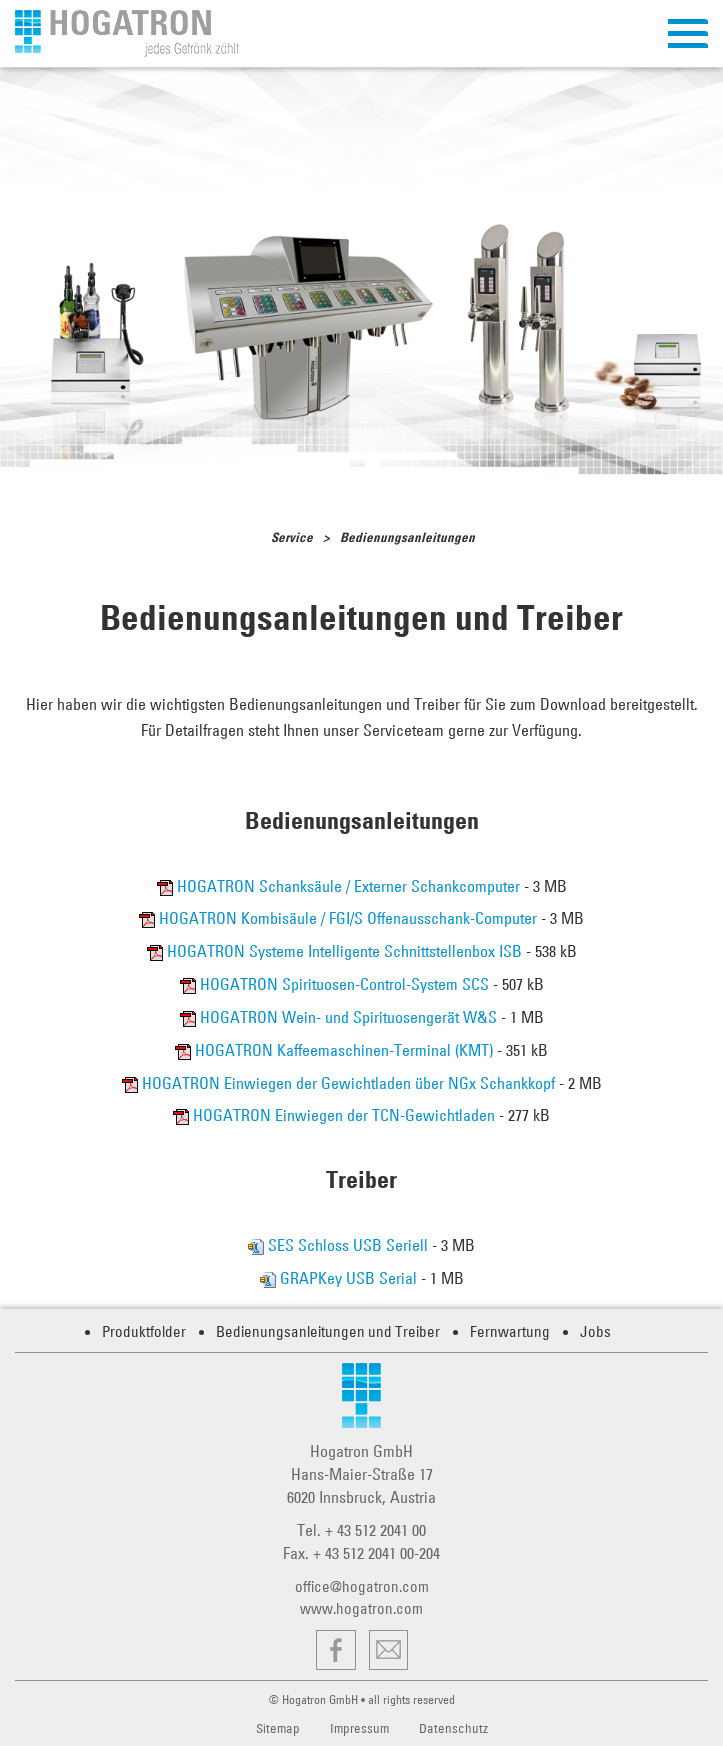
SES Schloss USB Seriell (340, 1245)
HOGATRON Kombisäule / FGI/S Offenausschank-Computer (340, 918)
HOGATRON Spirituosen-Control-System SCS (336, 984)
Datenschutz (453, 1728)
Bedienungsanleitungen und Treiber (328, 1331)
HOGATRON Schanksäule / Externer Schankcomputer (340, 886)
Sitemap (278, 1728)
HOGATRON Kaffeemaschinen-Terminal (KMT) (336, 1050)
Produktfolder (144, 1331)
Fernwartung (510, 1331)
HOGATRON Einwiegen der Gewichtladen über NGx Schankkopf (340, 1083)
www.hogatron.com (361, 1608)
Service (292, 537)
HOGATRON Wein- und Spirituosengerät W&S (340, 1017)
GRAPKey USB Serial (340, 1278)
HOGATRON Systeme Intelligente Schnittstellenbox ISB (336, 951)
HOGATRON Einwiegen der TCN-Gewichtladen (336, 1115)
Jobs (595, 1331)
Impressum (359, 1728)
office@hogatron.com (362, 1586)
